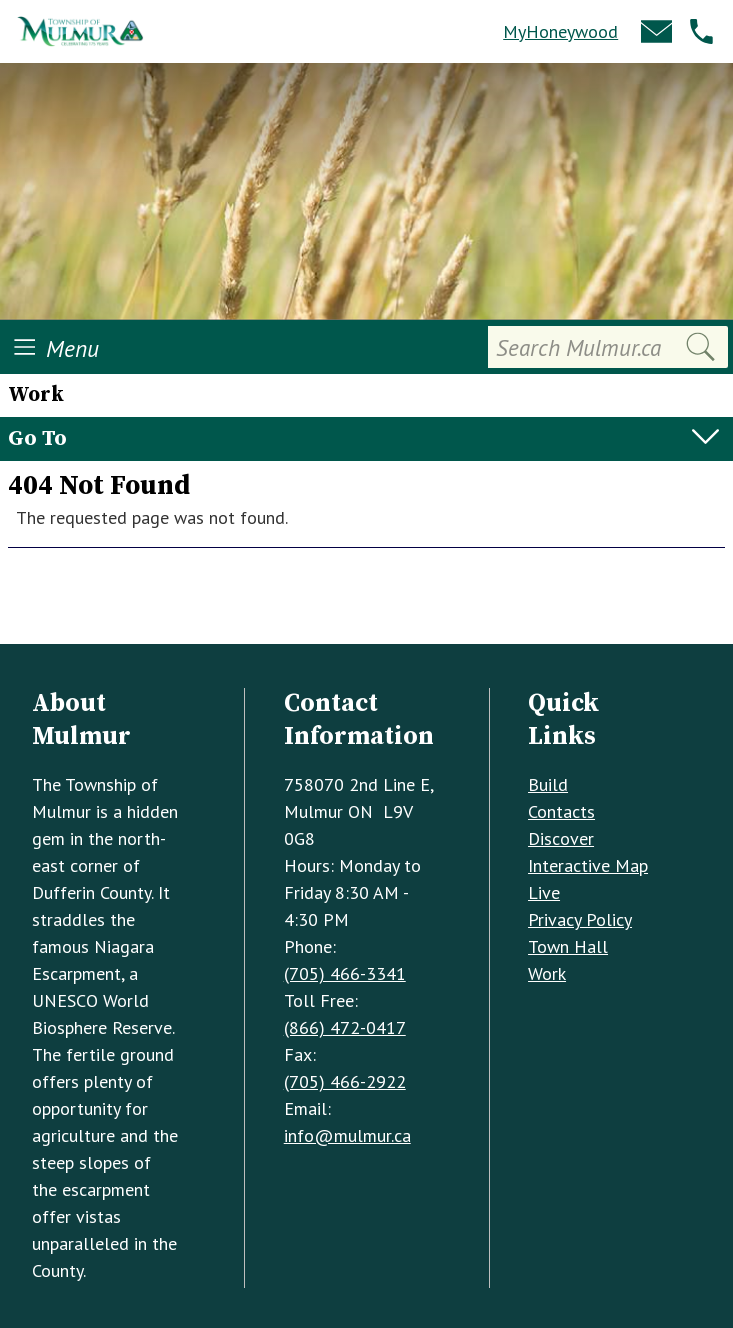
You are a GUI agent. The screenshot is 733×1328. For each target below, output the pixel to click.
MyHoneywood (560, 31)
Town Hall (568, 946)
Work (547, 973)
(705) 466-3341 (345, 973)
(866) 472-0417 (345, 1027)
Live (544, 892)
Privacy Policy (580, 919)
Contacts (561, 811)
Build (548, 784)
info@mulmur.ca (347, 1135)
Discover (561, 838)
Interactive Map (588, 865)
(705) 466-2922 (345, 1081)
